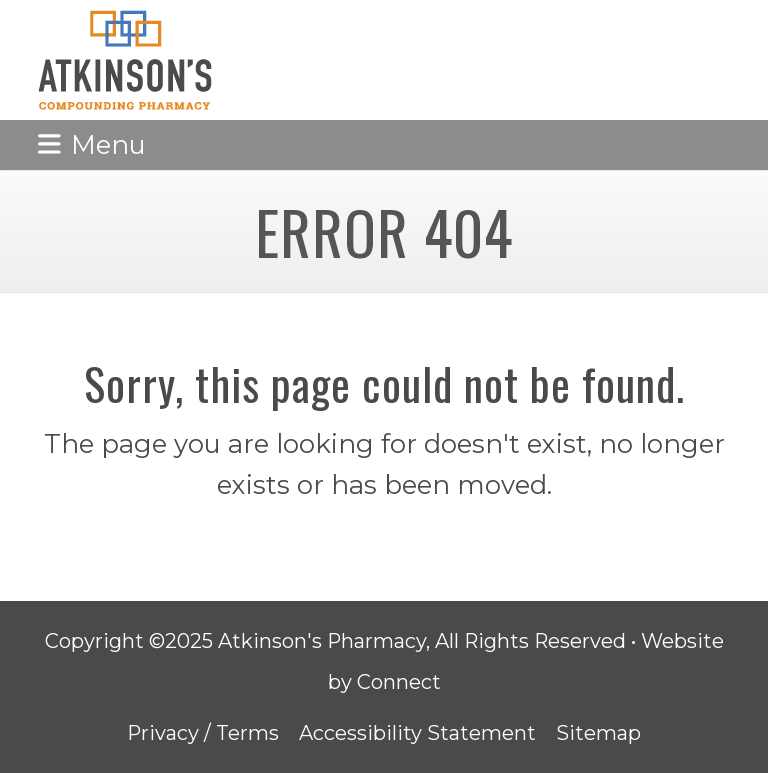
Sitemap (598, 733)
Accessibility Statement (417, 733)
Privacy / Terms (203, 733)
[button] (92, 144)
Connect (399, 682)
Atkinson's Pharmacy (322, 641)
